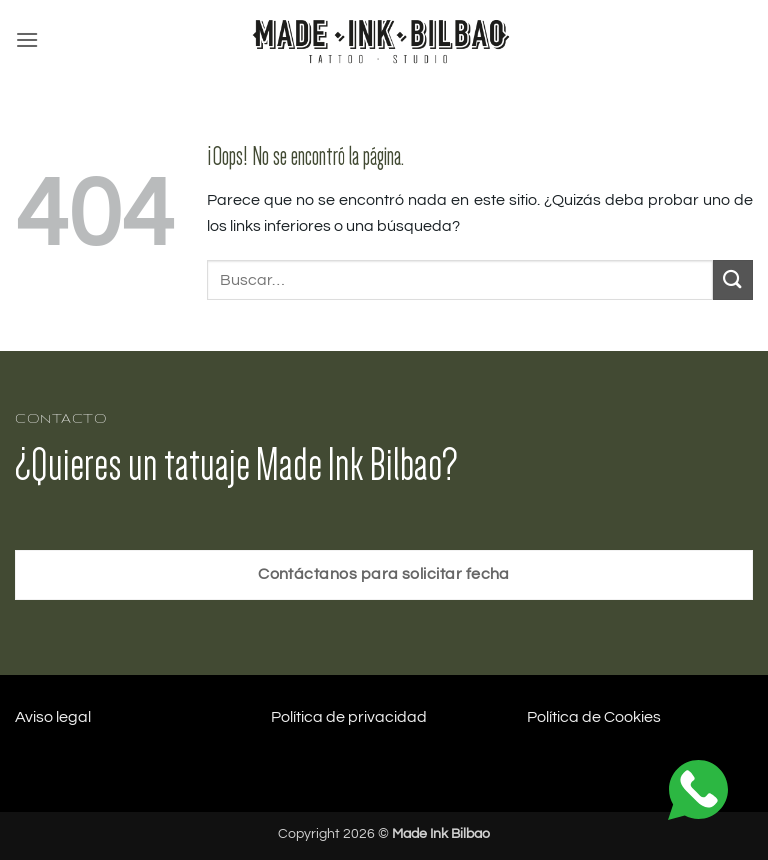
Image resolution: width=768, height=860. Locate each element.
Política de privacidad (349, 717)
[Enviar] (733, 279)
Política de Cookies (594, 717)
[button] (27, 39)
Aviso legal (53, 717)
